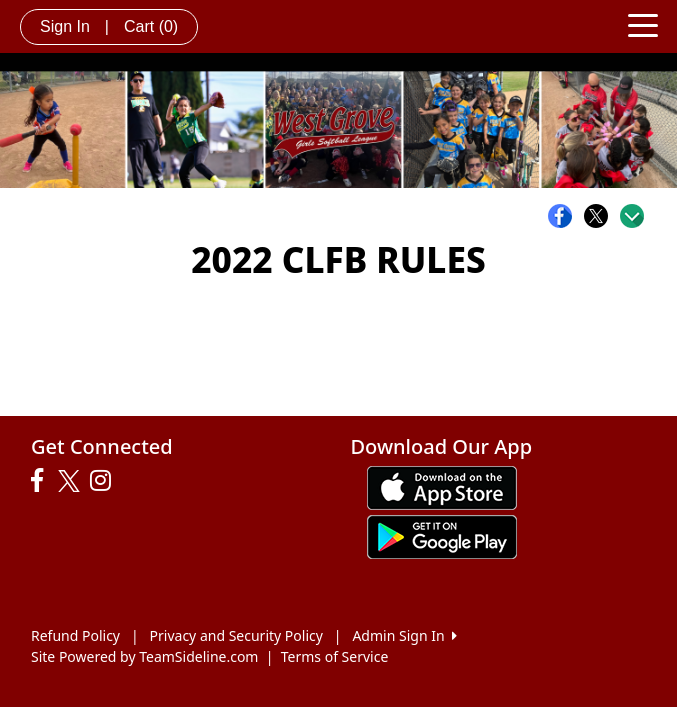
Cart (151, 26)
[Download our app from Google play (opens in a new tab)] (442, 535)
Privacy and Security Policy (236, 635)
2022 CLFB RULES (338, 259)
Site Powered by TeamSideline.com (144, 656)
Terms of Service (335, 656)
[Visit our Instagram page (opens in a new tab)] (105, 481)
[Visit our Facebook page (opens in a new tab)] (42, 481)
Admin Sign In (404, 635)
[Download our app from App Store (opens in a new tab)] (442, 486)
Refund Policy (75, 635)
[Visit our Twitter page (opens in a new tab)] (71, 481)
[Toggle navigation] (643, 24)
